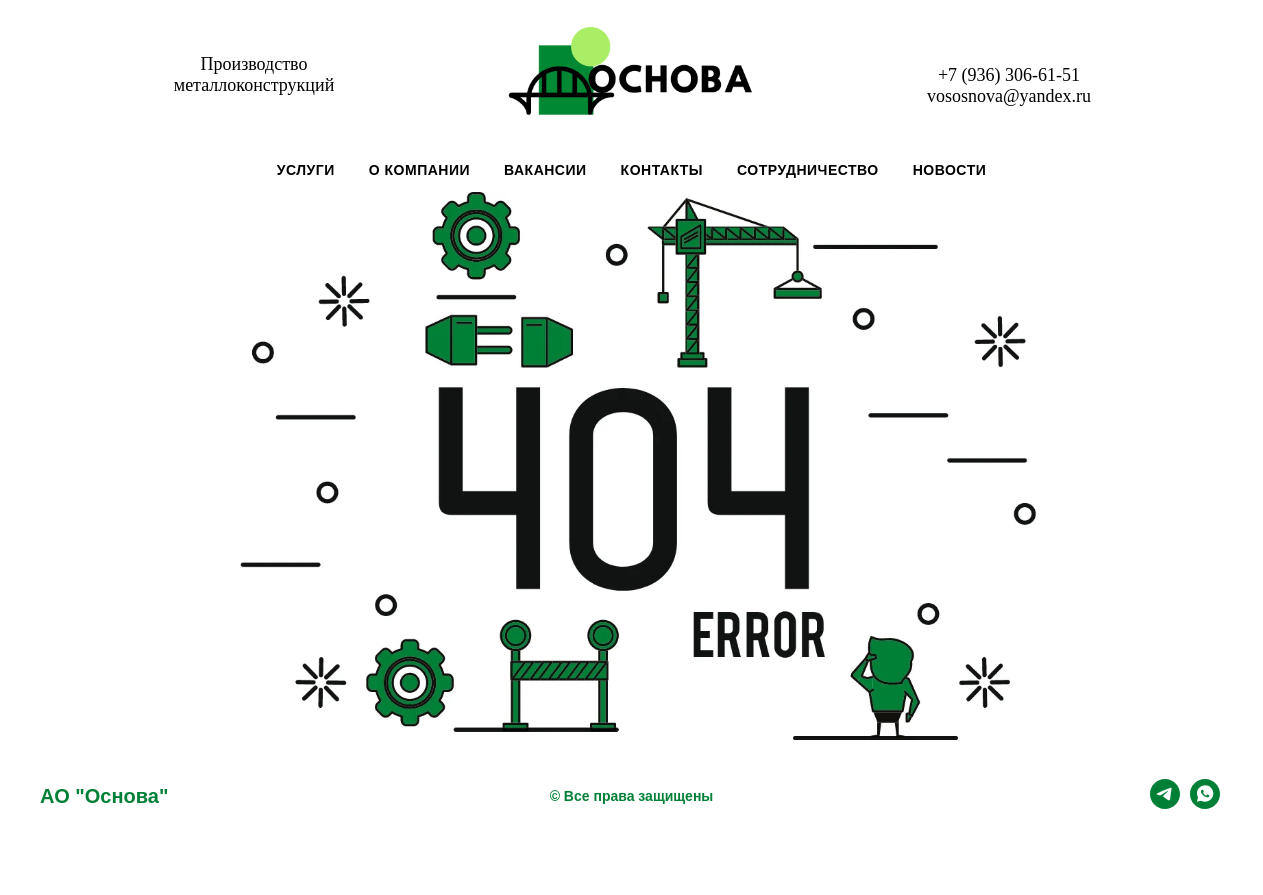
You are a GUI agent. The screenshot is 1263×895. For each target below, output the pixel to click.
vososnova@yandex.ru (1009, 96)
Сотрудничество (808, 170)
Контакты (662, 170)
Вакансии (545, 170)
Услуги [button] (306, 170)
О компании (419, 170)
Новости (950, 170)
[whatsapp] (1205, 803)
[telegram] (1165, 803)
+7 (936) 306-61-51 (1009, 75)
